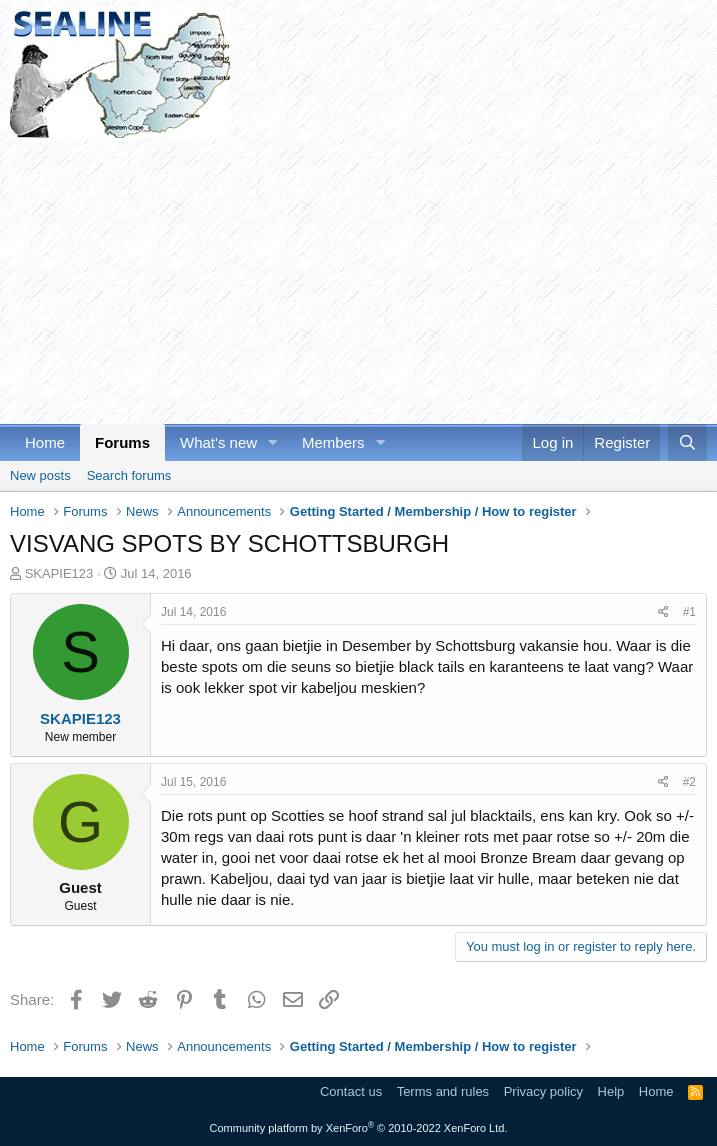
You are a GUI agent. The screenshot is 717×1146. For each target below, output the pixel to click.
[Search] (687, 442)
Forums (122, 442)
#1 (689, 612)
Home (45, 442)
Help (611, 1091)
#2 (689, 782)
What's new (218, 442)
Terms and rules (443, 1091)
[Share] (663, 612)
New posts (40, 475)
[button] (273, 442)
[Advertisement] (358, 278)
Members (333, 442)
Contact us (351, 1091)
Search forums (129, 475)
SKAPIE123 (59, 573)
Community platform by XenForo (359, 1128)
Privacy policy (543, 1091)
